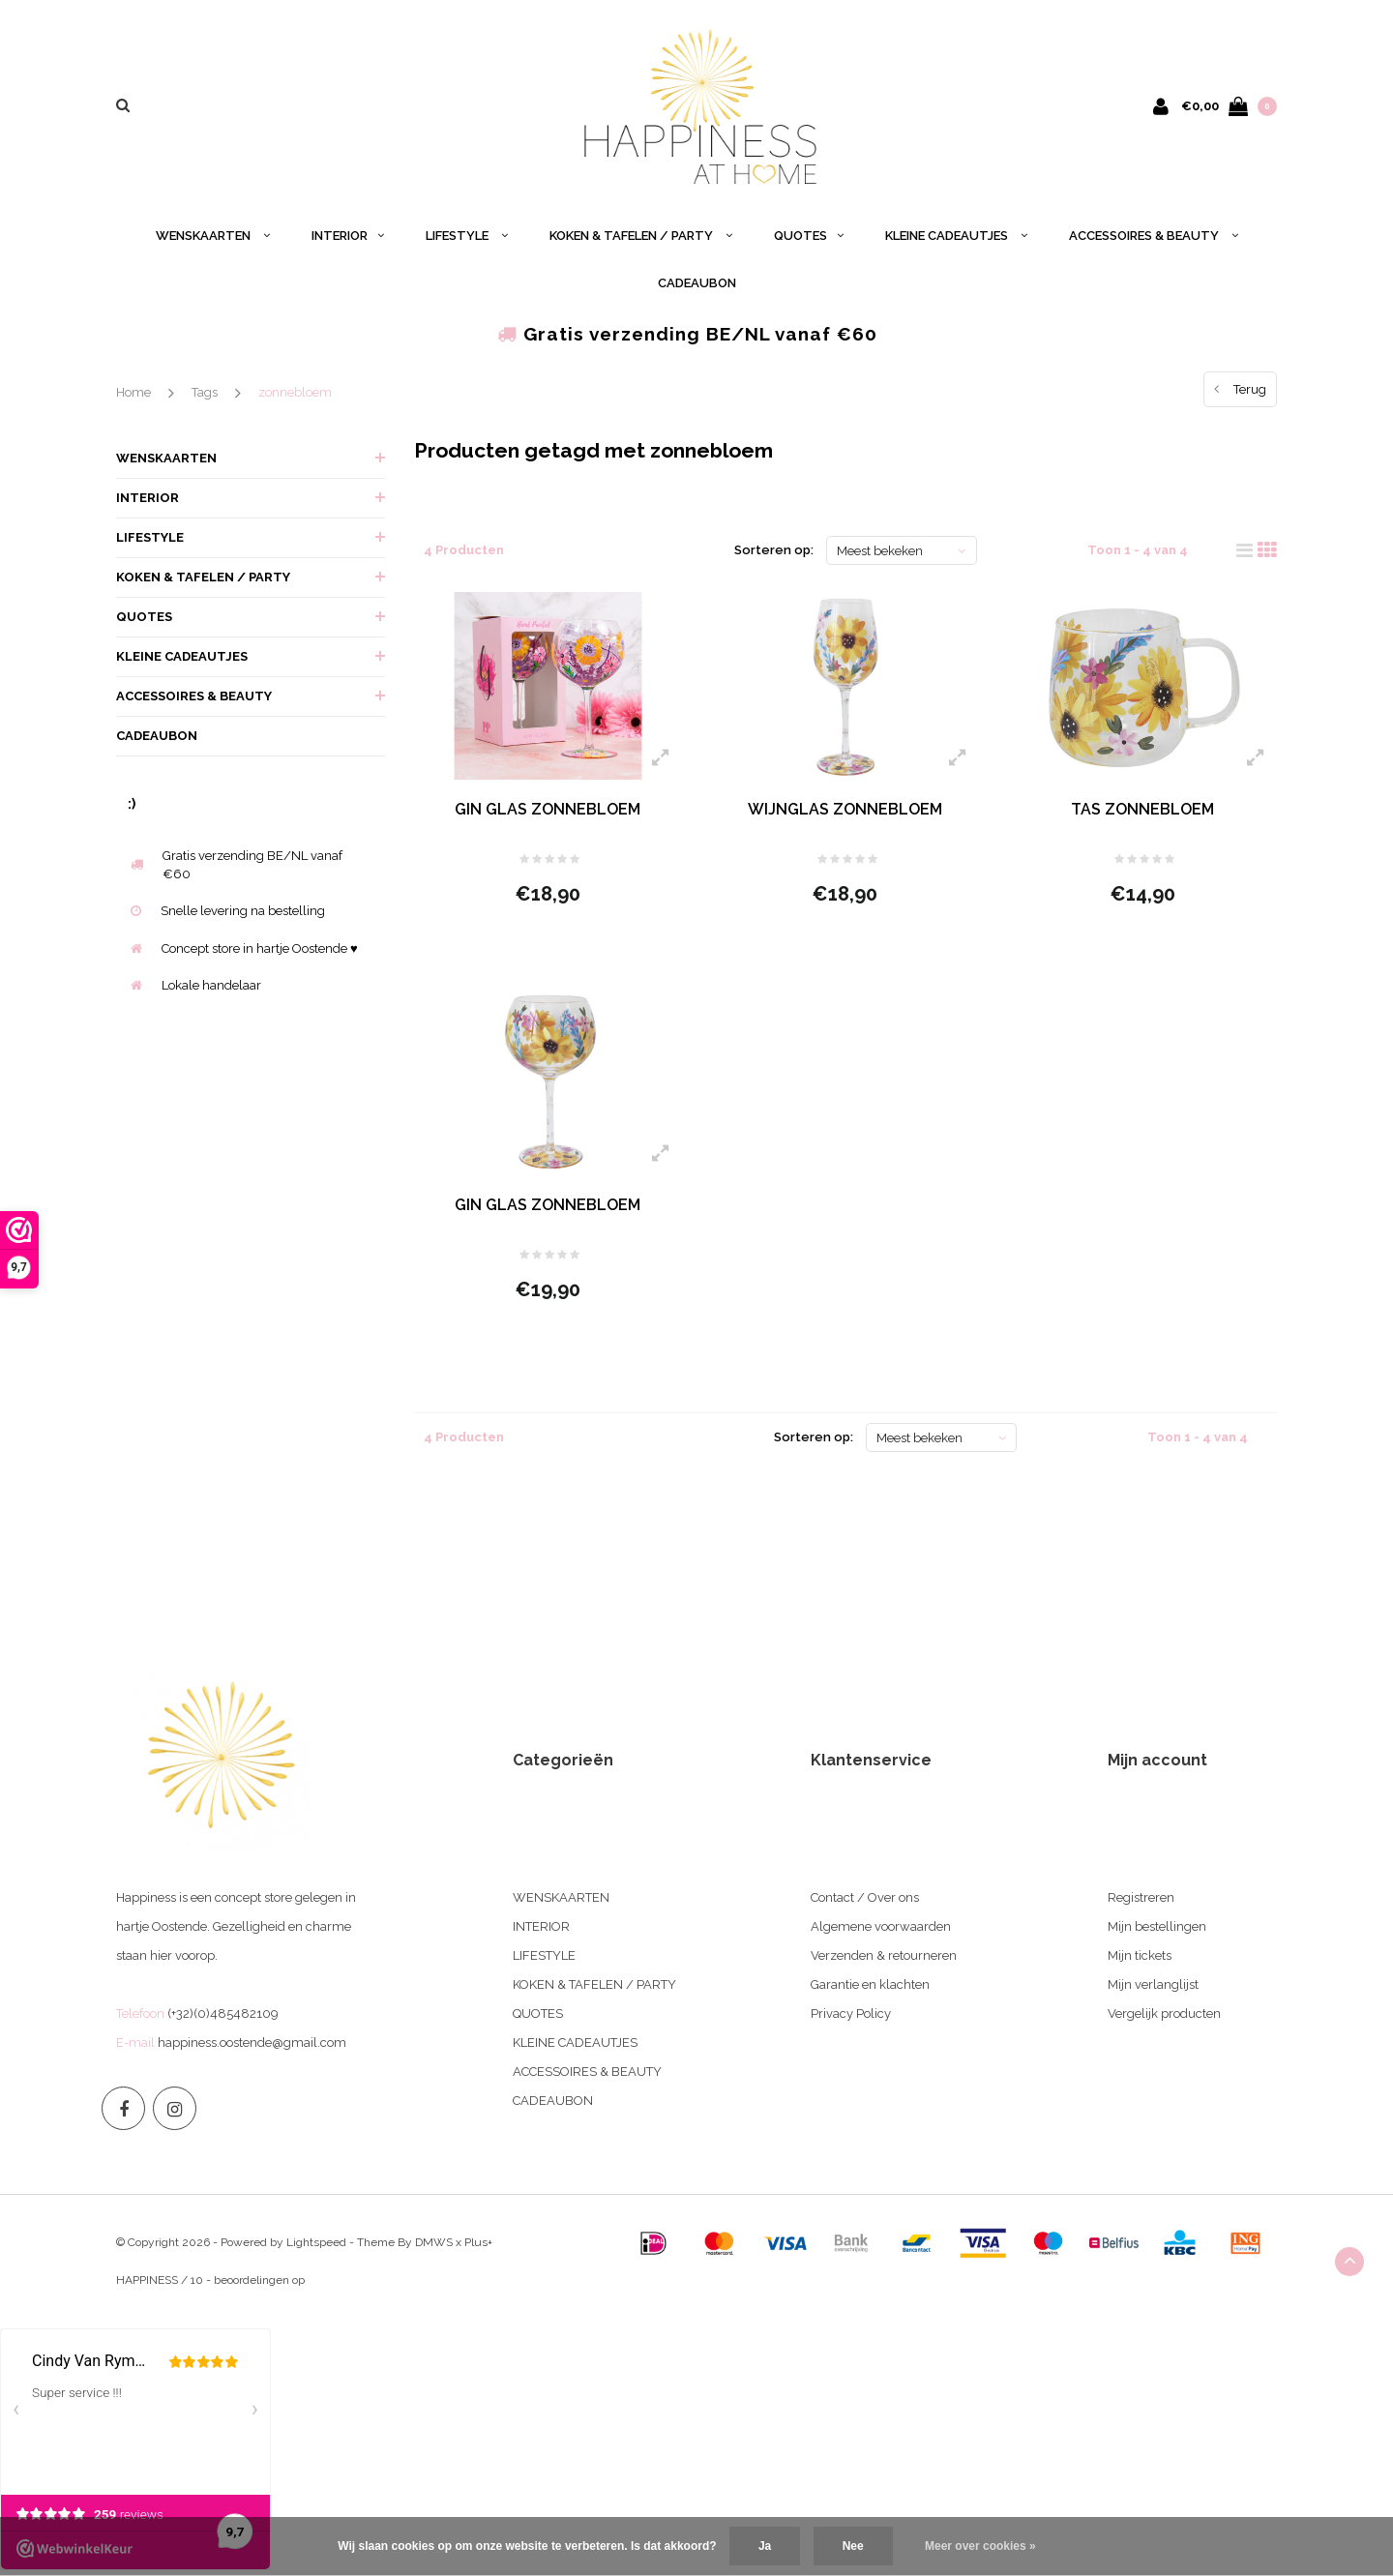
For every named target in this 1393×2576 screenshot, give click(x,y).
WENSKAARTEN (213, 235)
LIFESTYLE (467, 235)
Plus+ (478, 2242)
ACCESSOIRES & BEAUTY (1153, 235)
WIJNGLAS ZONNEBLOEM (845, 809)
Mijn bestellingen (1157, 1926)
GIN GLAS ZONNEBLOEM (547, 809)
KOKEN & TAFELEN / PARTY (640, 235)
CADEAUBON (697, 283)
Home (133, 392)
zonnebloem (295, 392)
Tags (205, 392)
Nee (853, 2546)
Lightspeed (316, 2242)
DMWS (434, 2242)
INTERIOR (347, 235)
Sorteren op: (774, 550)
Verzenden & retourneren (884, 1955)
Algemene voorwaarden (881, 1926)
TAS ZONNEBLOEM (1142, 809)
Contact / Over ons (865, 1897)
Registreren (1141, 1897)
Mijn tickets (1139, 1955)
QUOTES (809, 235)
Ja (764, 2546)
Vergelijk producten (1164, 2013)
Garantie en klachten (870, 1984)
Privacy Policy (851, 2013)
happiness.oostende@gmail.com (252, 2042)
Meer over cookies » (980, 2546)
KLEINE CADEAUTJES (956, 235)
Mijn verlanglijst (1153, 1984)
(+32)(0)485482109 (223, 2013)
